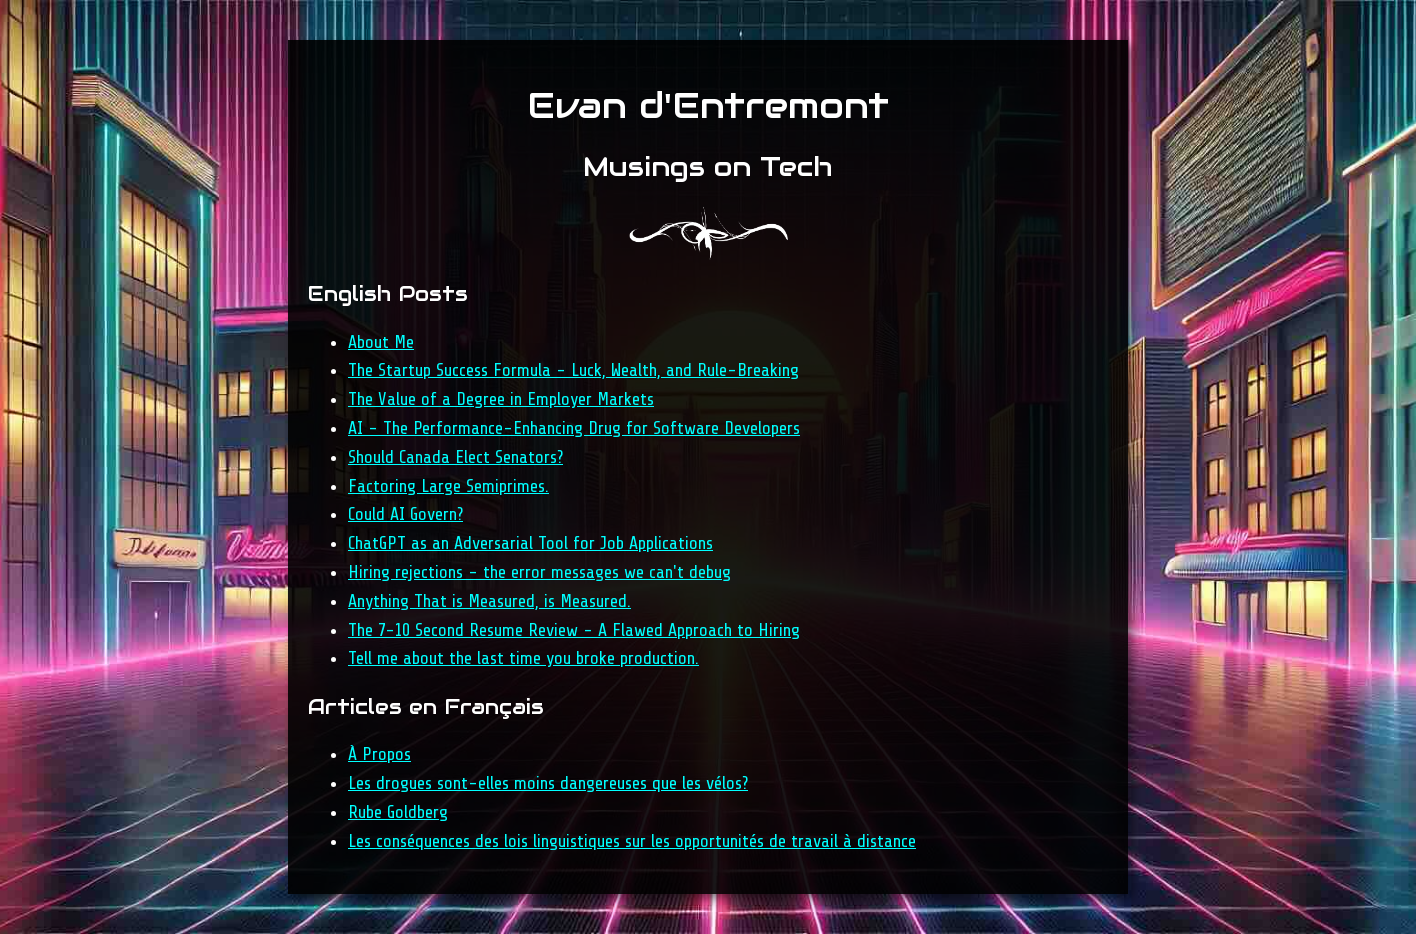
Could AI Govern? (405, 514)
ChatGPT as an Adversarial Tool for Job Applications (530, 543)
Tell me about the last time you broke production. (523, 658)
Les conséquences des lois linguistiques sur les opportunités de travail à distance (632, 841)
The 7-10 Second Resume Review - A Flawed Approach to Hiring (574, 630)
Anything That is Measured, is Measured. (489, 601)
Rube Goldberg (398, 812)
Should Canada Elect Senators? (455, 457)
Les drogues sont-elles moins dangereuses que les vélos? (548, 783)
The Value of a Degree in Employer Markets (501, 399)
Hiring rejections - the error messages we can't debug (539, 572)
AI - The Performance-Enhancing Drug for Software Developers (574, 428)
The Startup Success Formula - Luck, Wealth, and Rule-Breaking (573, 370)
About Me (381, 342)
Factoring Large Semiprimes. (448, 486)
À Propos (379, 754)
